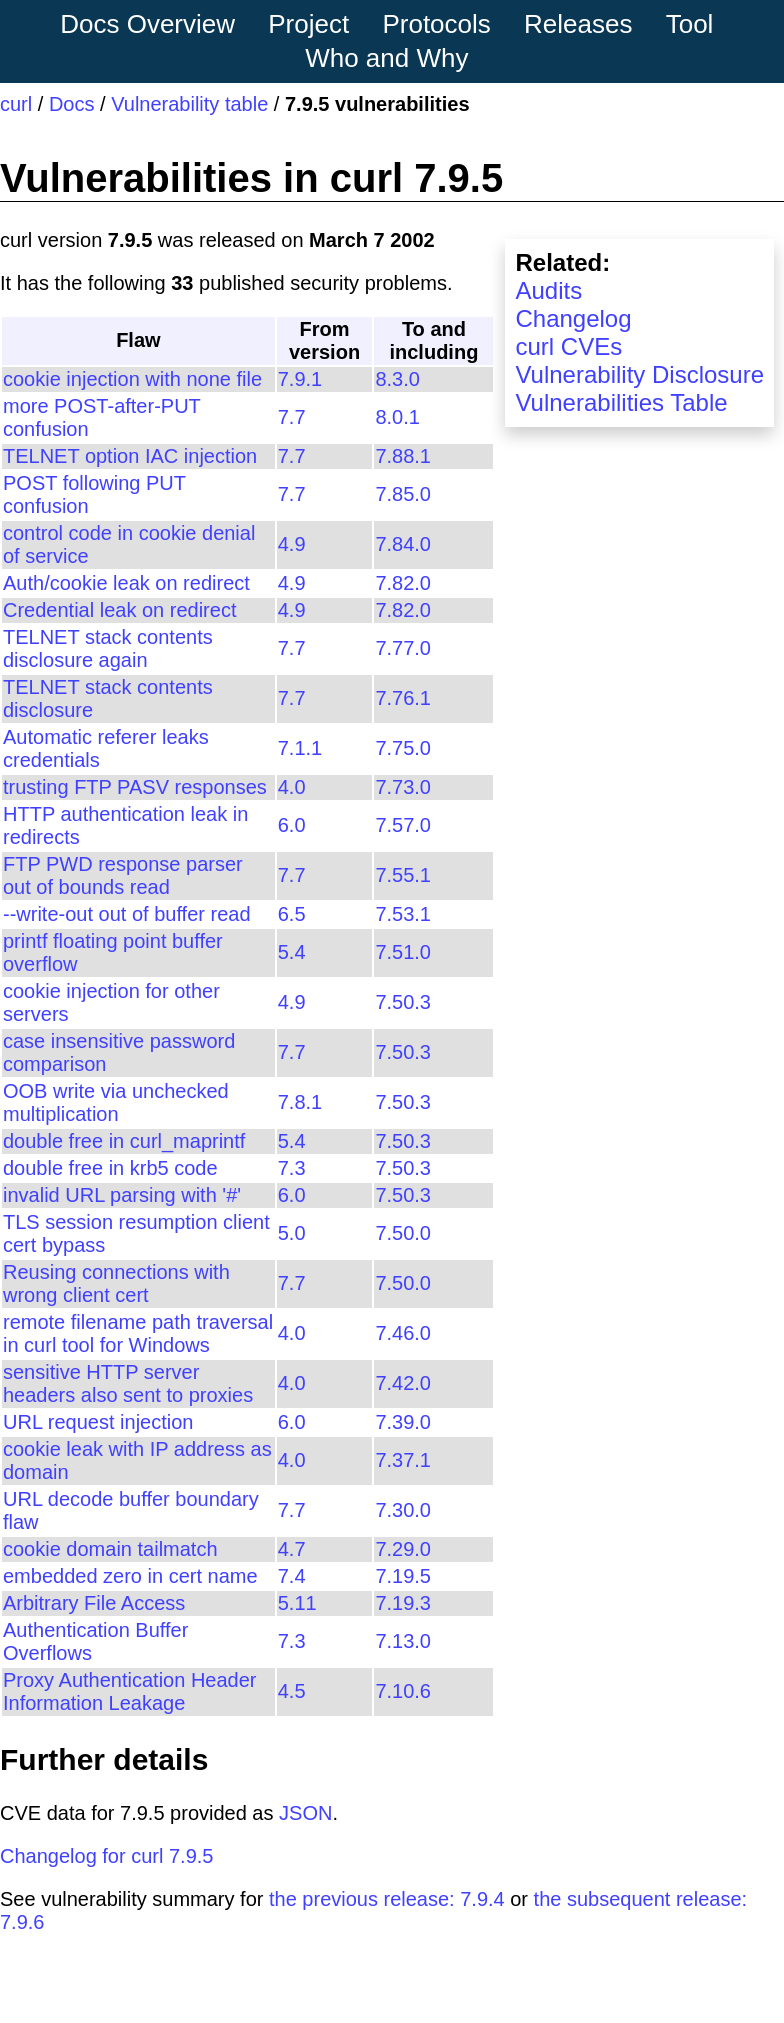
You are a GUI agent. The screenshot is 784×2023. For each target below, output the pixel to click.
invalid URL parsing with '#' (122, 1195)
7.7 (292, 417)
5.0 (292, 1233)
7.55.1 (403, 875)
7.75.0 (403, 748)
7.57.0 (403, 825)
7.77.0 (403, 648)
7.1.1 (300, 748)
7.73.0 (403, 787)
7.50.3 (403, 1002)
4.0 (292, 787)
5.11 (297, 1603)
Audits (548, 290)
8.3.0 (397, 379)
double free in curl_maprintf (124, 1141)
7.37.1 (403, 1460)
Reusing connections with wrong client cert (116, 1283)
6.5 (292, 914)
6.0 (292, 825)
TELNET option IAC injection (130, 456)
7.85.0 (403, 494)
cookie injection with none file (132, 379)
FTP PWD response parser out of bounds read (123, 875)
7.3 (292, 1168)
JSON (305, 1813)
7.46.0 (403, 1333)
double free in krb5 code (110, 1168)
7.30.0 (403, 1510)
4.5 (292, 1691)
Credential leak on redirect (119, 610)
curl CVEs (568, 346)
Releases (578, 24)
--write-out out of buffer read (127, 914)
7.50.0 (403, 1233)
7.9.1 (300, 379)
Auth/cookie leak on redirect (126, 583)
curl (16, 104)
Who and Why (386, 58)
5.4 (292, 952)
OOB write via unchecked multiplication (116, 1102)
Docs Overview (147, 24)
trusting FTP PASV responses (135, 787)
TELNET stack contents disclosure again (108, 648)
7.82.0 (403, 583)
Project (308, 24)
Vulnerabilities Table (621, 402)
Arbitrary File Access (94, 1603)
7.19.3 (403, 1603)
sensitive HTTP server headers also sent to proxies (128, 1383)
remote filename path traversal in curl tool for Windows (138, 1333)
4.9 (292, 544)
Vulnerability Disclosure (639, 374)
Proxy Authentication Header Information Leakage (130, 1691)
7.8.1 (300, 1102)
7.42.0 (403, 1383)
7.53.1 (403, 914)
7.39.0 (403, 1422)
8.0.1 (397, 417)
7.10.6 (403, 1691)
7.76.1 (403, 698)
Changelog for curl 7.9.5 (106, 1856)
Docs (72, 104)
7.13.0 (403, 1641)
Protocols (436, 24)
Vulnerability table (189, 104)
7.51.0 (403, 952)
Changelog (573, 318)
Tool (690, 24)
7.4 (292, 1576)
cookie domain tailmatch (110, 1549)
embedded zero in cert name (130, 1576)
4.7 (292, 1549)
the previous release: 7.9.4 (387, 1899)
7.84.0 (403, 544)
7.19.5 (403, 1576)
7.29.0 (403, 1549)
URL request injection (98, 1422)
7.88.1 (403, 456)
